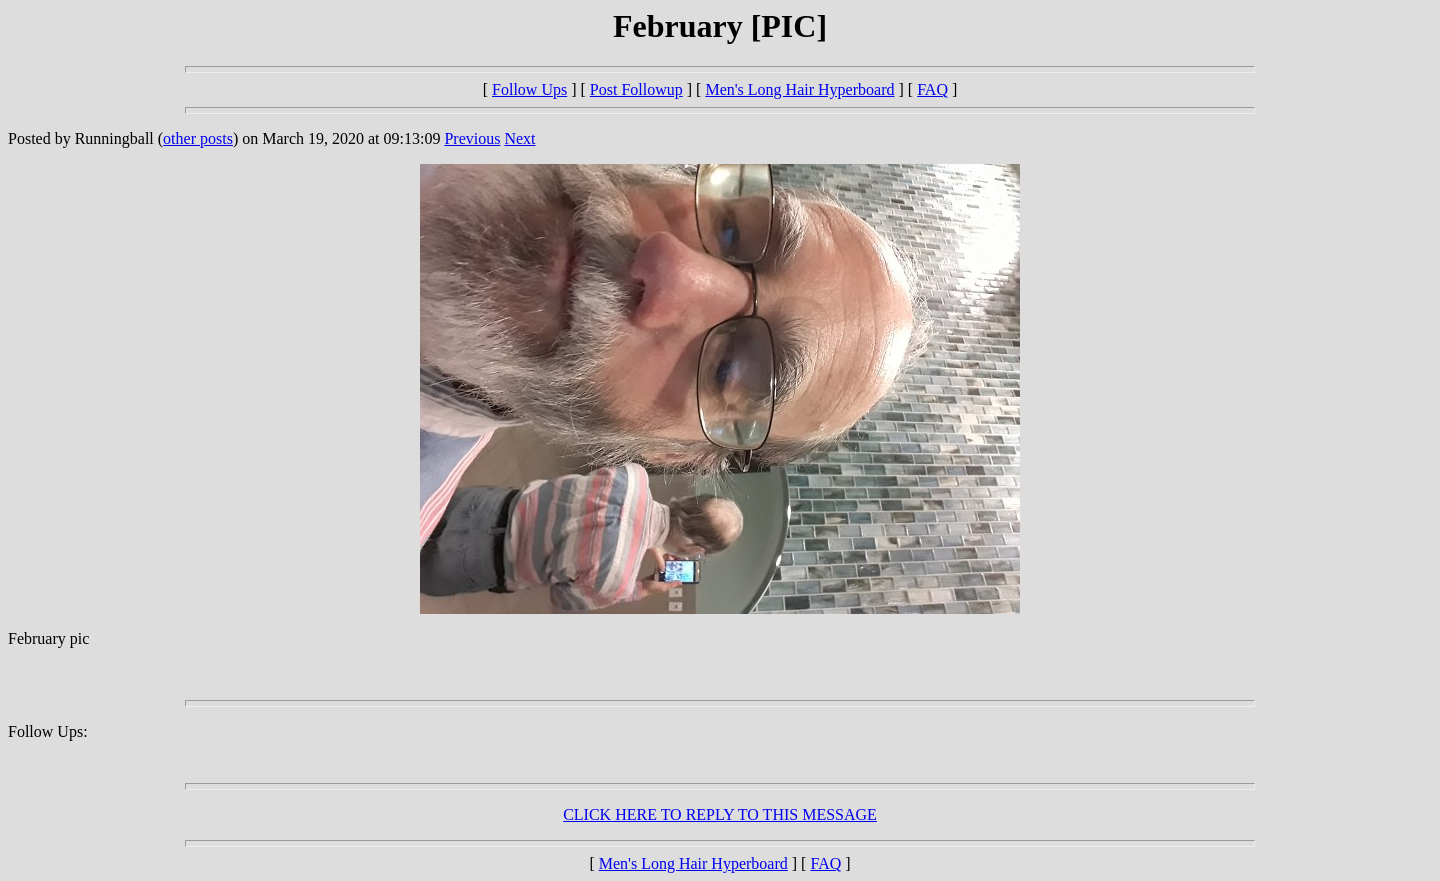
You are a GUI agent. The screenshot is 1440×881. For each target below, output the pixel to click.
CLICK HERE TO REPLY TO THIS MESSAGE (720, 814)
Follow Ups (529, 89)
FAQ (932, 89)
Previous (472, 138)
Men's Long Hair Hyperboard (799, 89)
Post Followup (636, 89)
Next (519, 138)
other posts (198, 138)
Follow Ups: (48, 731)
